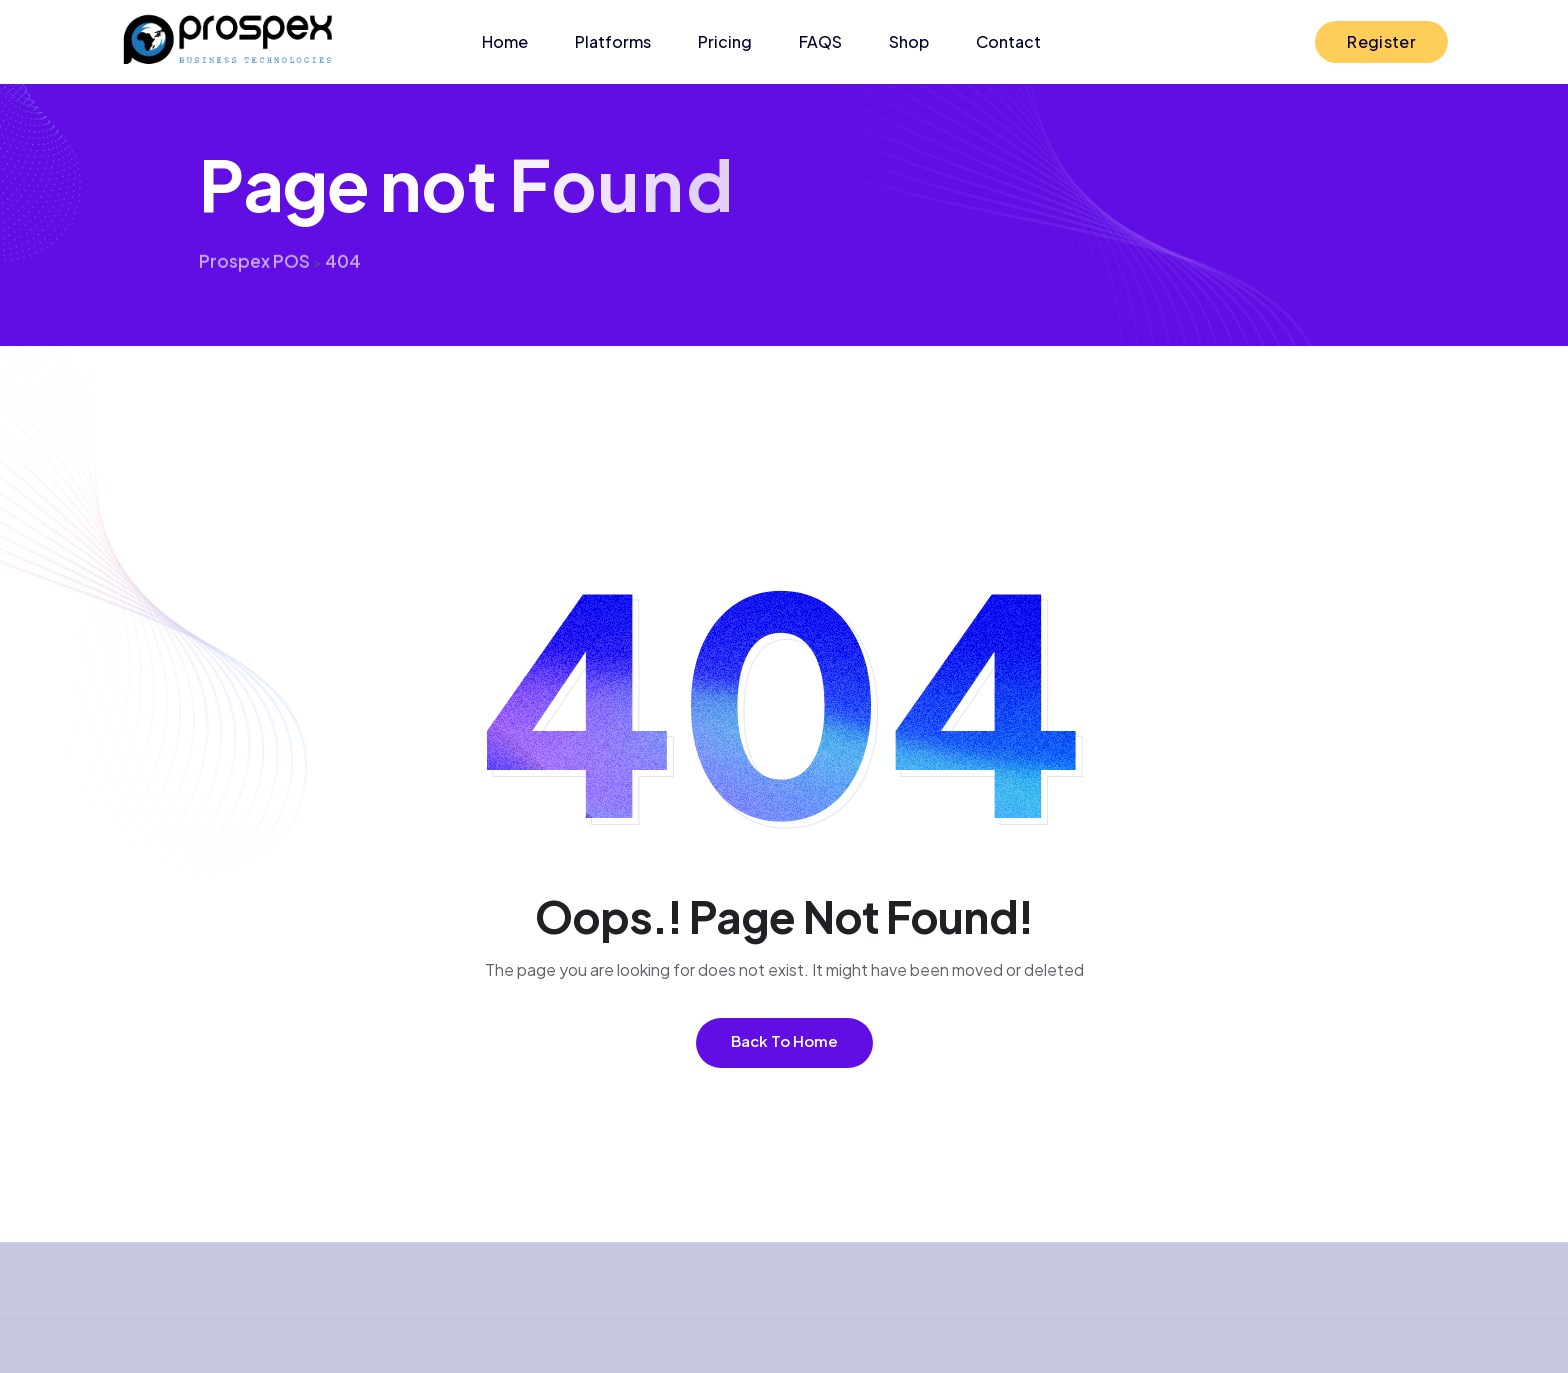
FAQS (820, 41)
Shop (909, 41)
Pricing (725, 41)
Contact (1008, 41)
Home (505, 41)
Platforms (613, 41)
